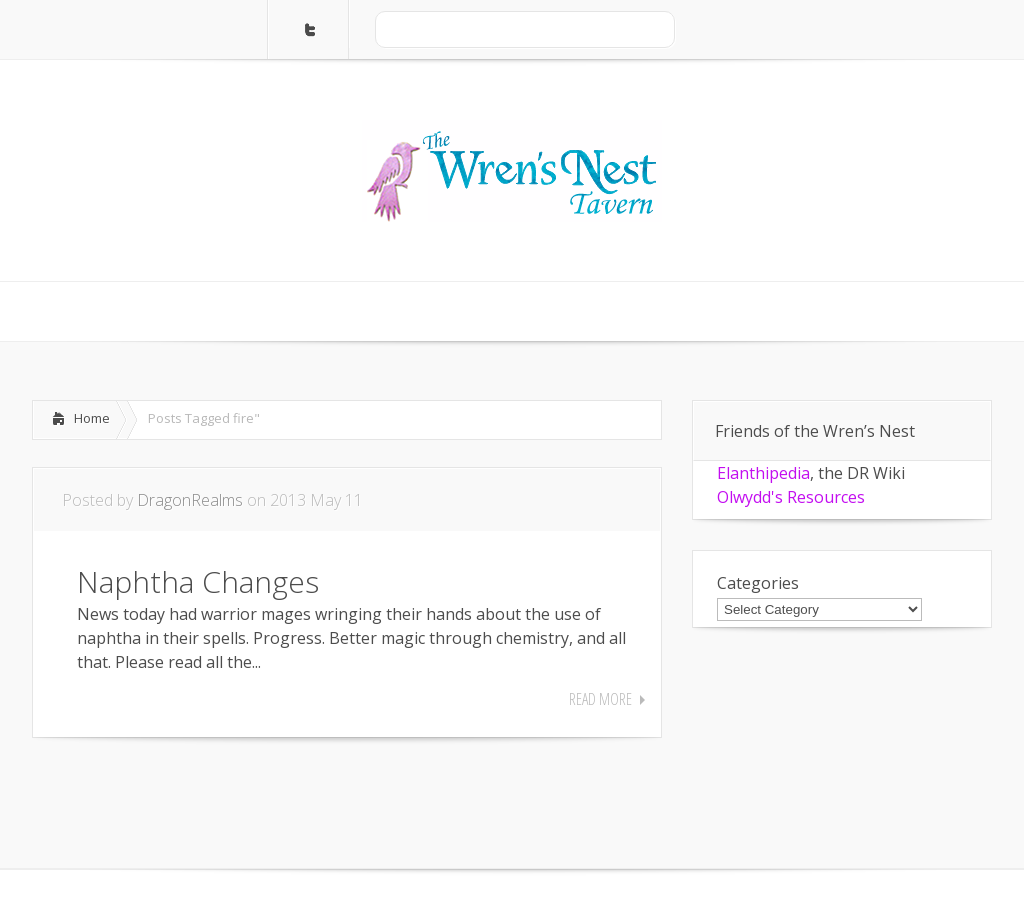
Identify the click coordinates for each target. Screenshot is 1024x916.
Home (92, 418)
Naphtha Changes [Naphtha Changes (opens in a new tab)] (198, 581)
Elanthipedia (763, 473)
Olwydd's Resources (791, 497)
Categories (758, 583)
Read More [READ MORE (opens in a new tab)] (600, 699)
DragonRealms (190, 500)
